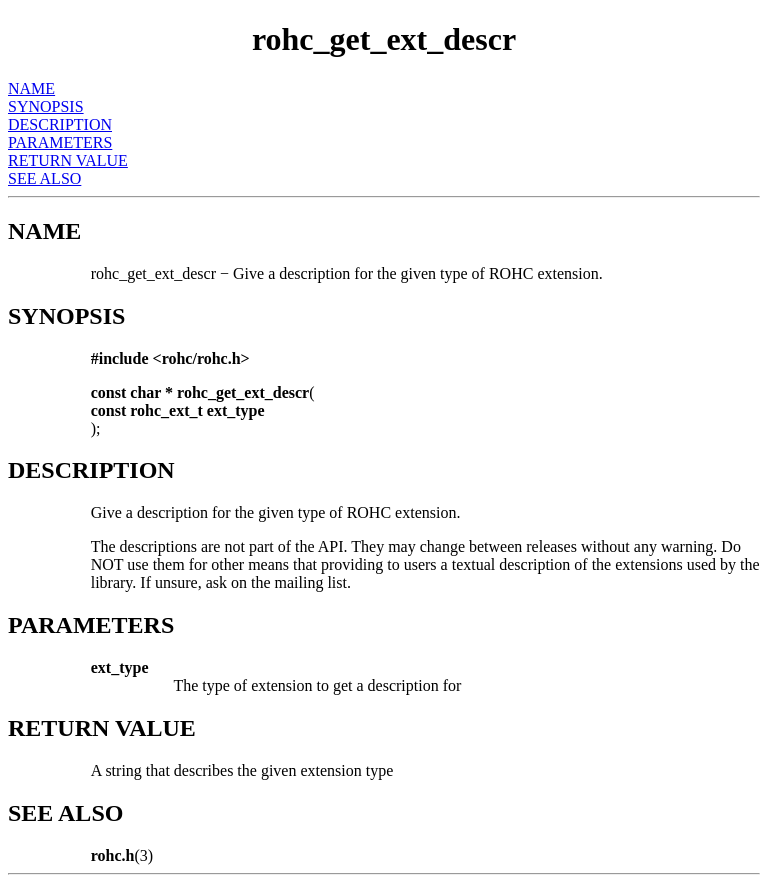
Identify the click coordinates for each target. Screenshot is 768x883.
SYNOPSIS (46, 106)
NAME (31, 88)
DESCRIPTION (60, 124)
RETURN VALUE (68, 160)
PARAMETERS (60, 142)
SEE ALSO (44, 178)
